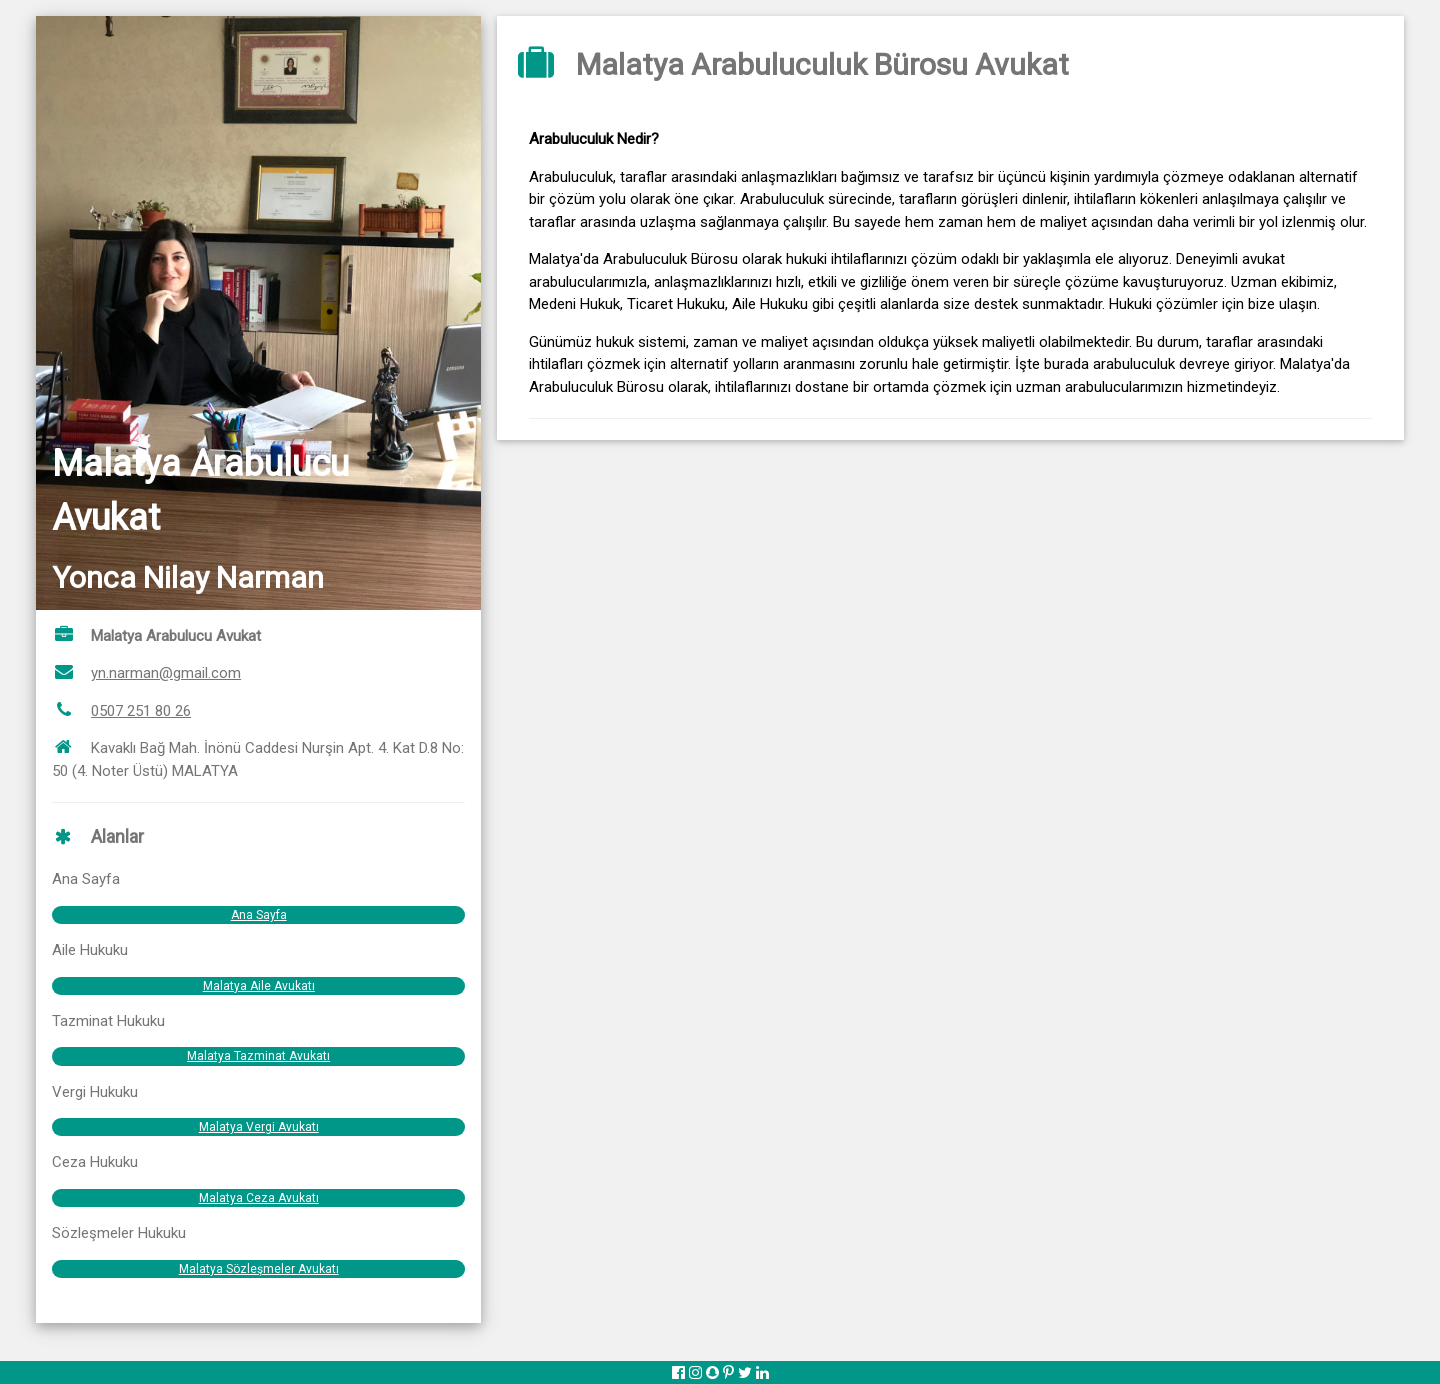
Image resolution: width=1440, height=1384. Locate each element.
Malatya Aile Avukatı (259, 986)
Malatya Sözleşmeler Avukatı (259, 1269)
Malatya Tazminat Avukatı (258, 1056)
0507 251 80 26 (141, 711)
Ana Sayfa (259, 915)
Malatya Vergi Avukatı (259, 1127)
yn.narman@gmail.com (166, 673)
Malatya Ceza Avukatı (259, 1198)
